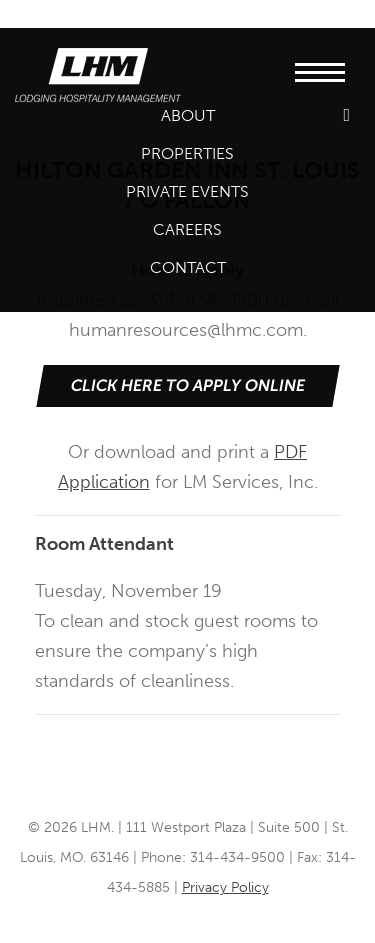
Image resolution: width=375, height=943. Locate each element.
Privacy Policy (225, 887)
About (188, 115)
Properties (187, 153)
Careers (187, 229)
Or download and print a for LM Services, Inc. (187, 429)
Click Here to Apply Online (187, 385)
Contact (188, 267)
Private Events (187, 191)
